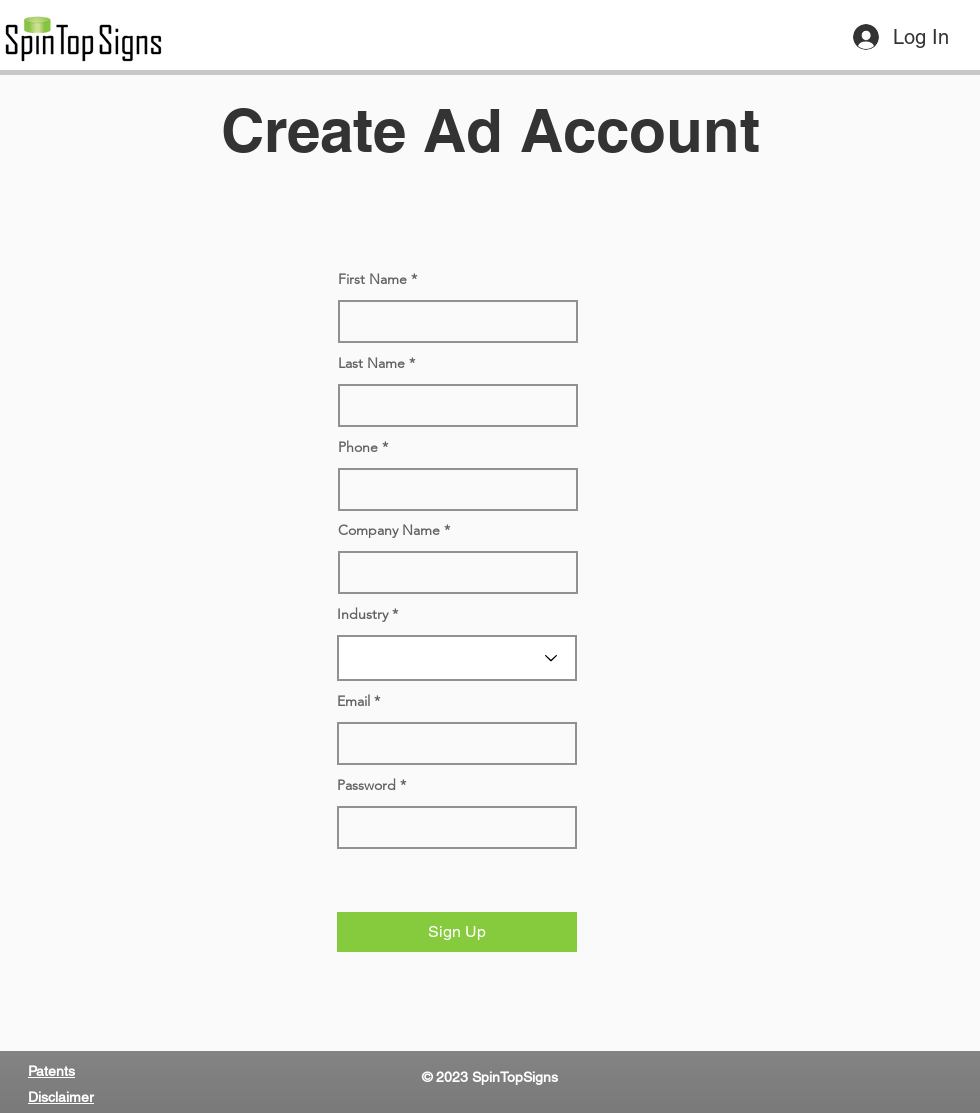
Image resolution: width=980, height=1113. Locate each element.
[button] (457, 932)
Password (366, 785)
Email (353, 701)
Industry (362, 614)
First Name (372, 279)
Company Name (389, 530)
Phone (358, 447)
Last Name (371, 363)
